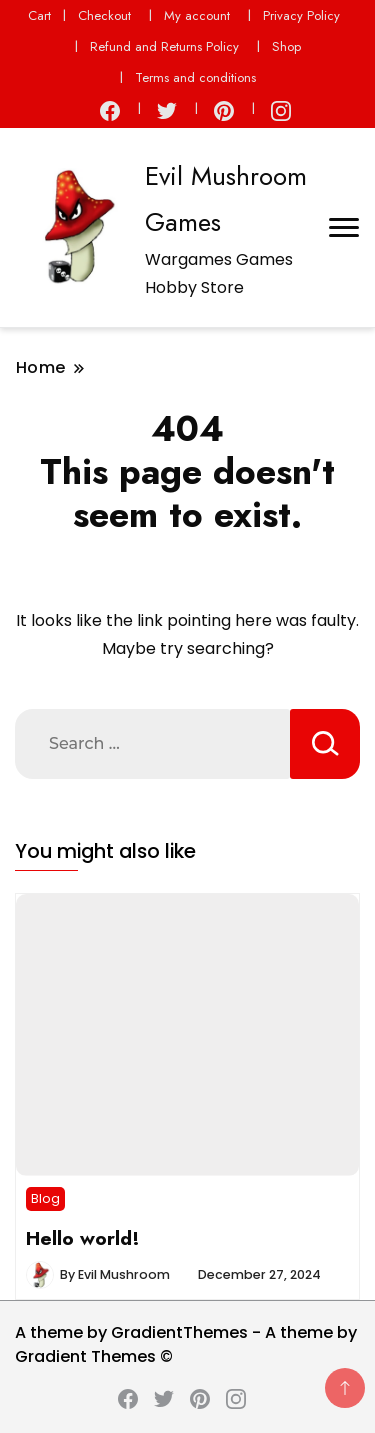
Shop (286, 46)
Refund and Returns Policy (164, 46)
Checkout (104, 15)
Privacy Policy (301, 15)
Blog (45, 1198)
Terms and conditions (195, 77)
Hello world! (83, 1238)
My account (197, 15)
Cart (39, 15)
